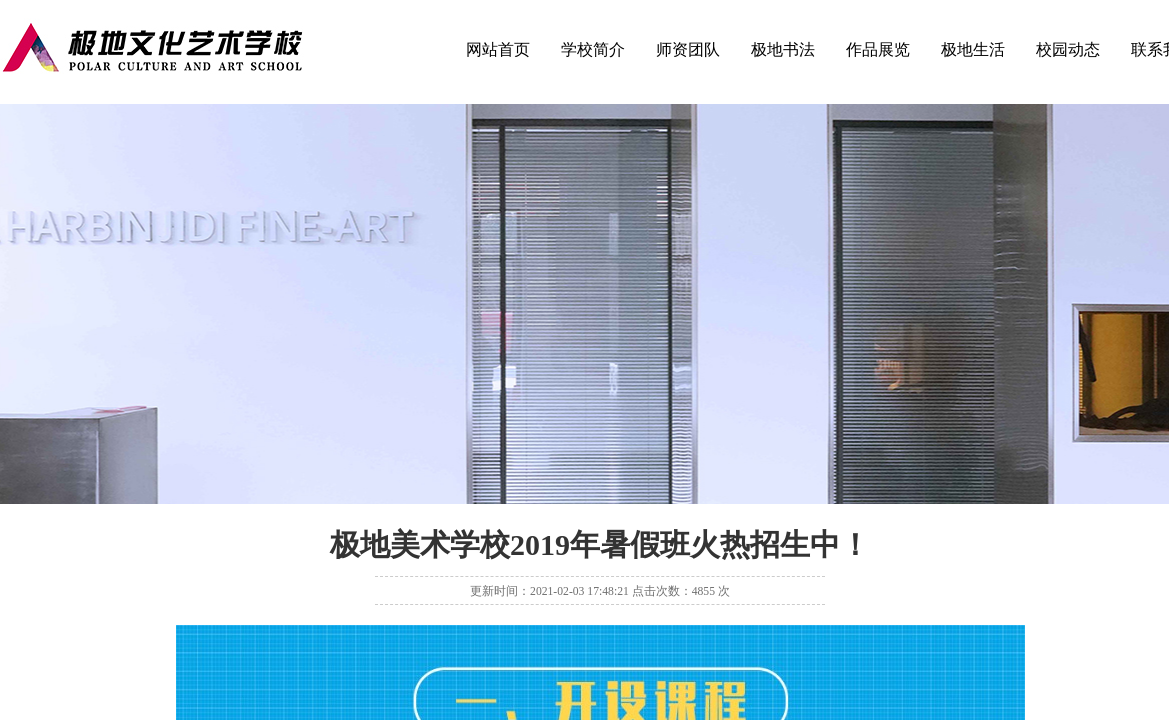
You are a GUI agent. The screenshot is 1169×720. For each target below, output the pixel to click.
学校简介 (593, 49)
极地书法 (783, 49)
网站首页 (498, 49)
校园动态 (1068, 49)
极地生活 (973, 49)
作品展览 (878, 49)
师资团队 (688, 49)
